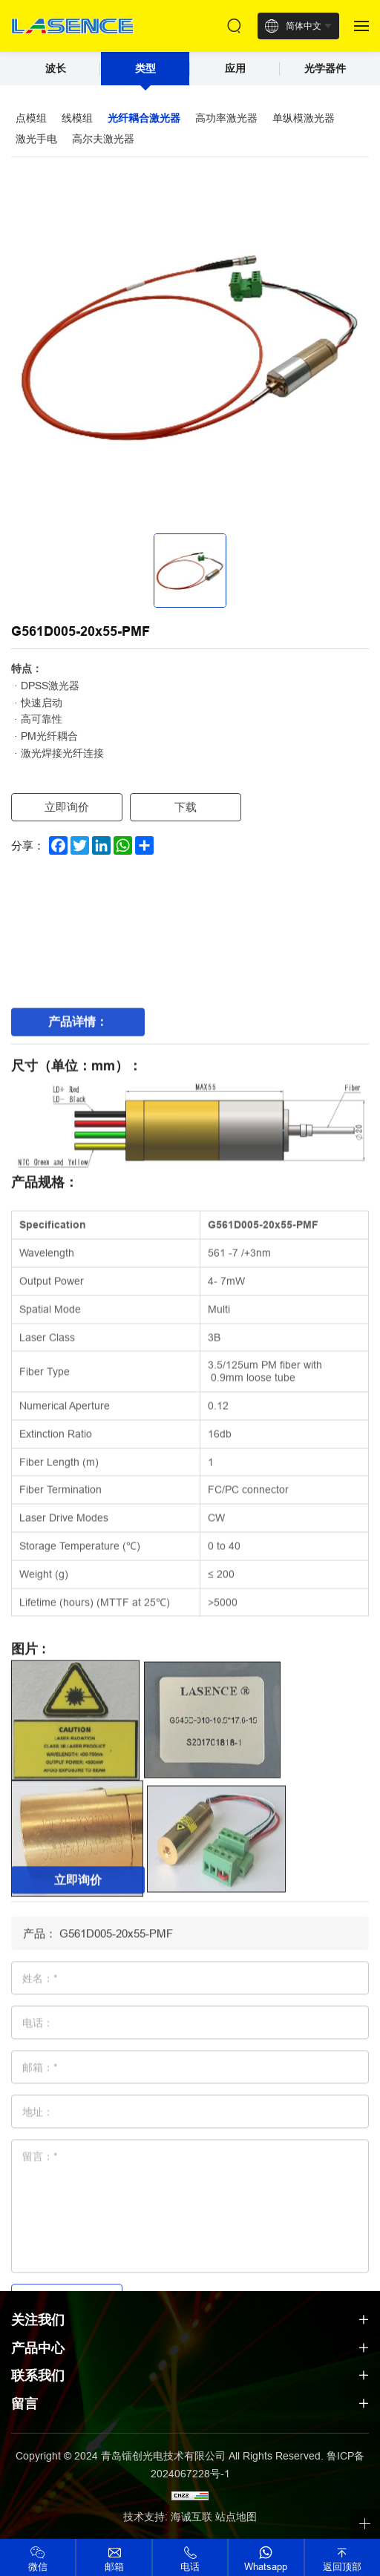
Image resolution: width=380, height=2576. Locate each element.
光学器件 (325, 68)
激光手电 (36, 138)
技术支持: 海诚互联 (167, 2516)
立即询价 (67, 807)
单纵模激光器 (303, 118)
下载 (185, 807)
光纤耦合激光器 (144, 118)
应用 (235, 68)
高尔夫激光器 (103, 138)
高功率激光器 (226, 118)
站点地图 (236, 2516)
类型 (145, 68)
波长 (55, 68)
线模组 (77, 118)
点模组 (31, 118)
